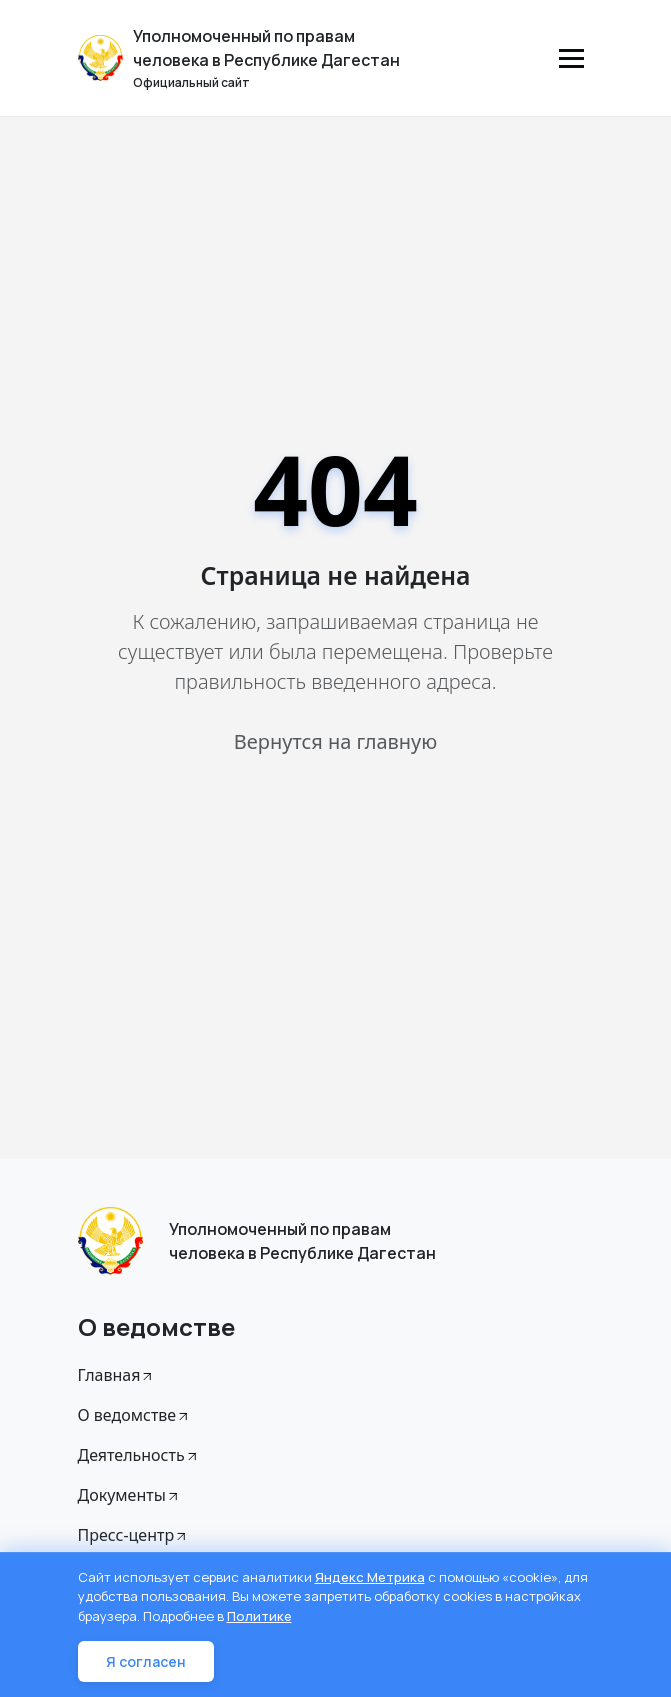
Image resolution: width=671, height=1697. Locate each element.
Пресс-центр (134, 1535)
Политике (259, 1616)
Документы (129, 1495)
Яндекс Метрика (370, 1577)
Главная (117, 1375)
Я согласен (146, 1661)
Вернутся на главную (335, 741)
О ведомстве (135, 1415)
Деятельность (139, 1455)
